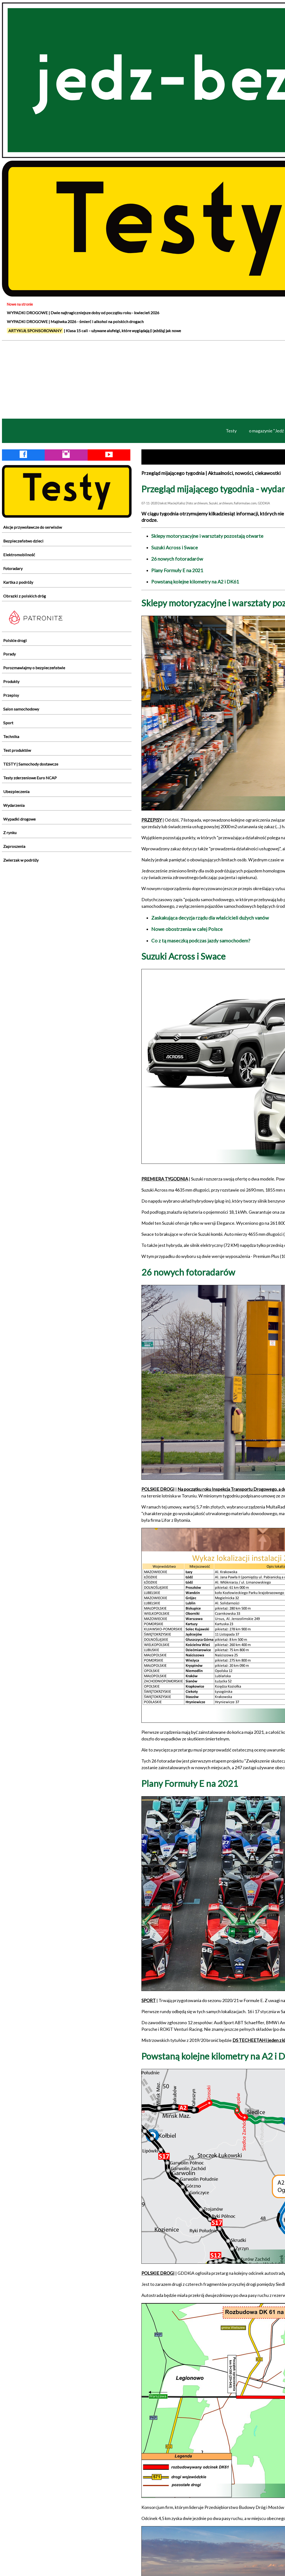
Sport (8, 722)
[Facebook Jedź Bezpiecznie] (23, 455)
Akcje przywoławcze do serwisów (32, 527)
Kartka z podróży (18, 582)
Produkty (11, 681)
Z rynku (9, 832)
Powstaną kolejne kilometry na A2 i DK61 (195, 581)
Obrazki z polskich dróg (24, 596)
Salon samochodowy (21, 709)
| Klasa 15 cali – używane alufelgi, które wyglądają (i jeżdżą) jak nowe (94, 330)
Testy (231, 430)
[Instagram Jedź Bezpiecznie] (66, 455)
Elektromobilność (19, 554)
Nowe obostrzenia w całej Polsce (187, 929)
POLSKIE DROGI (158, 1489)
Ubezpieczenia (16, 791)
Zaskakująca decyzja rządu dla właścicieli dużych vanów (210, 918)
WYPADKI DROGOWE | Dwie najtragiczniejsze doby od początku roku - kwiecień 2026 (83, 312)
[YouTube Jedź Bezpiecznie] (109, 455)
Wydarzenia (14, 805)
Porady (9, 654)
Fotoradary (13, 568)
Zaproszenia (14, 846)
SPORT (148, 2000)
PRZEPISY (151, 820)
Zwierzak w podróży (21, 860)
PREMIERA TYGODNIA (164, 1178)
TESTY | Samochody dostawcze (30, 764)
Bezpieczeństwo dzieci (23, 541)
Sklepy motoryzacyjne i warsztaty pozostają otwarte (207, 536)
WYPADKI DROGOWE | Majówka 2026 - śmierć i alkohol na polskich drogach (75, 321)
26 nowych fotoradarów (177, 559)
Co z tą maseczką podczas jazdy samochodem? (200, 940)
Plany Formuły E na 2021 (177, 570)
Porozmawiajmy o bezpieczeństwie (34, 667)
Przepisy (11, 695)
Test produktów (17, 750)
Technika (11, 736)
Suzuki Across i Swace (174, 547)
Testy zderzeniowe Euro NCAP (30, 777)
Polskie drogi (15, 640)
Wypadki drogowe (19, 819)
